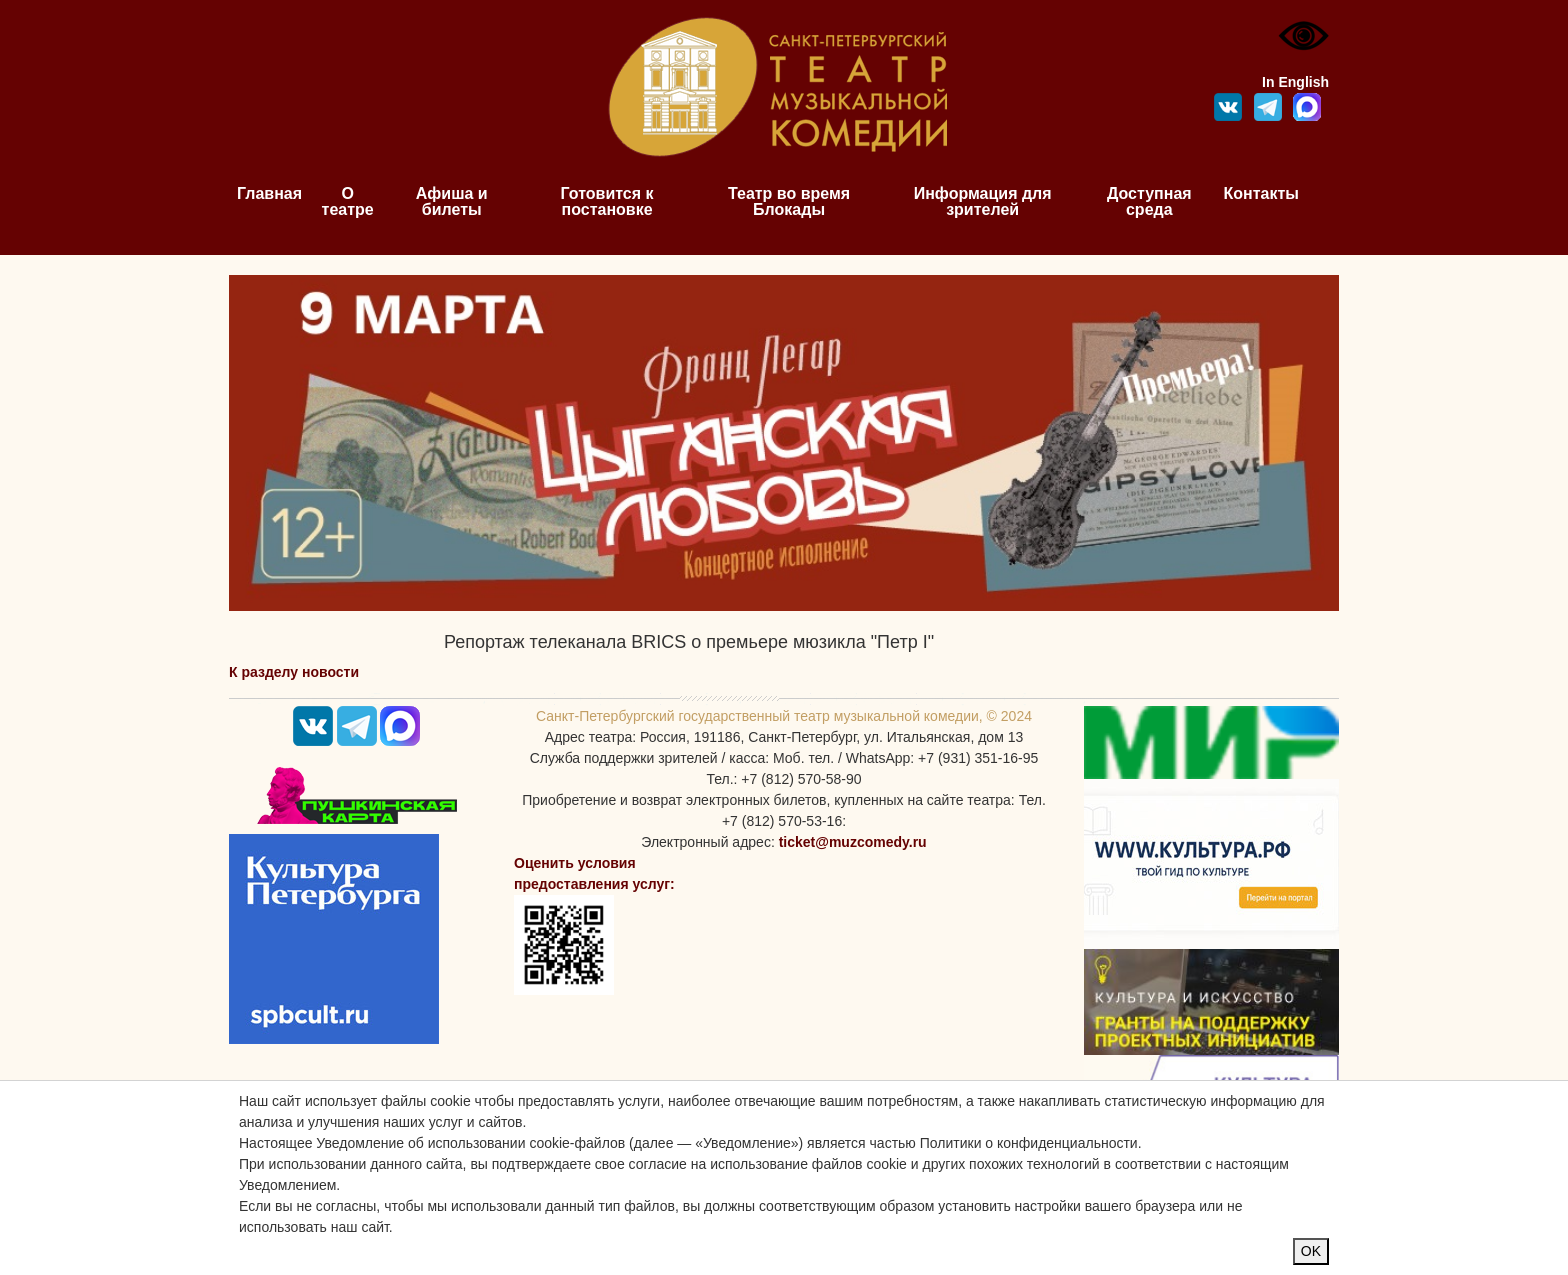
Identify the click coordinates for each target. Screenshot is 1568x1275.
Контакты (1261, 193)
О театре (348, 201)
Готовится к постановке (607, 201)
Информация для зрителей (983, 201)
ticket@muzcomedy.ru (853, 842)
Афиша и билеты (452, 201)
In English (1295, 82)
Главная (269, 193)
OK (1311, 1251)
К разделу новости (294, 672)
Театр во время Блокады (789, 201)
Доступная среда (1149, 201)
